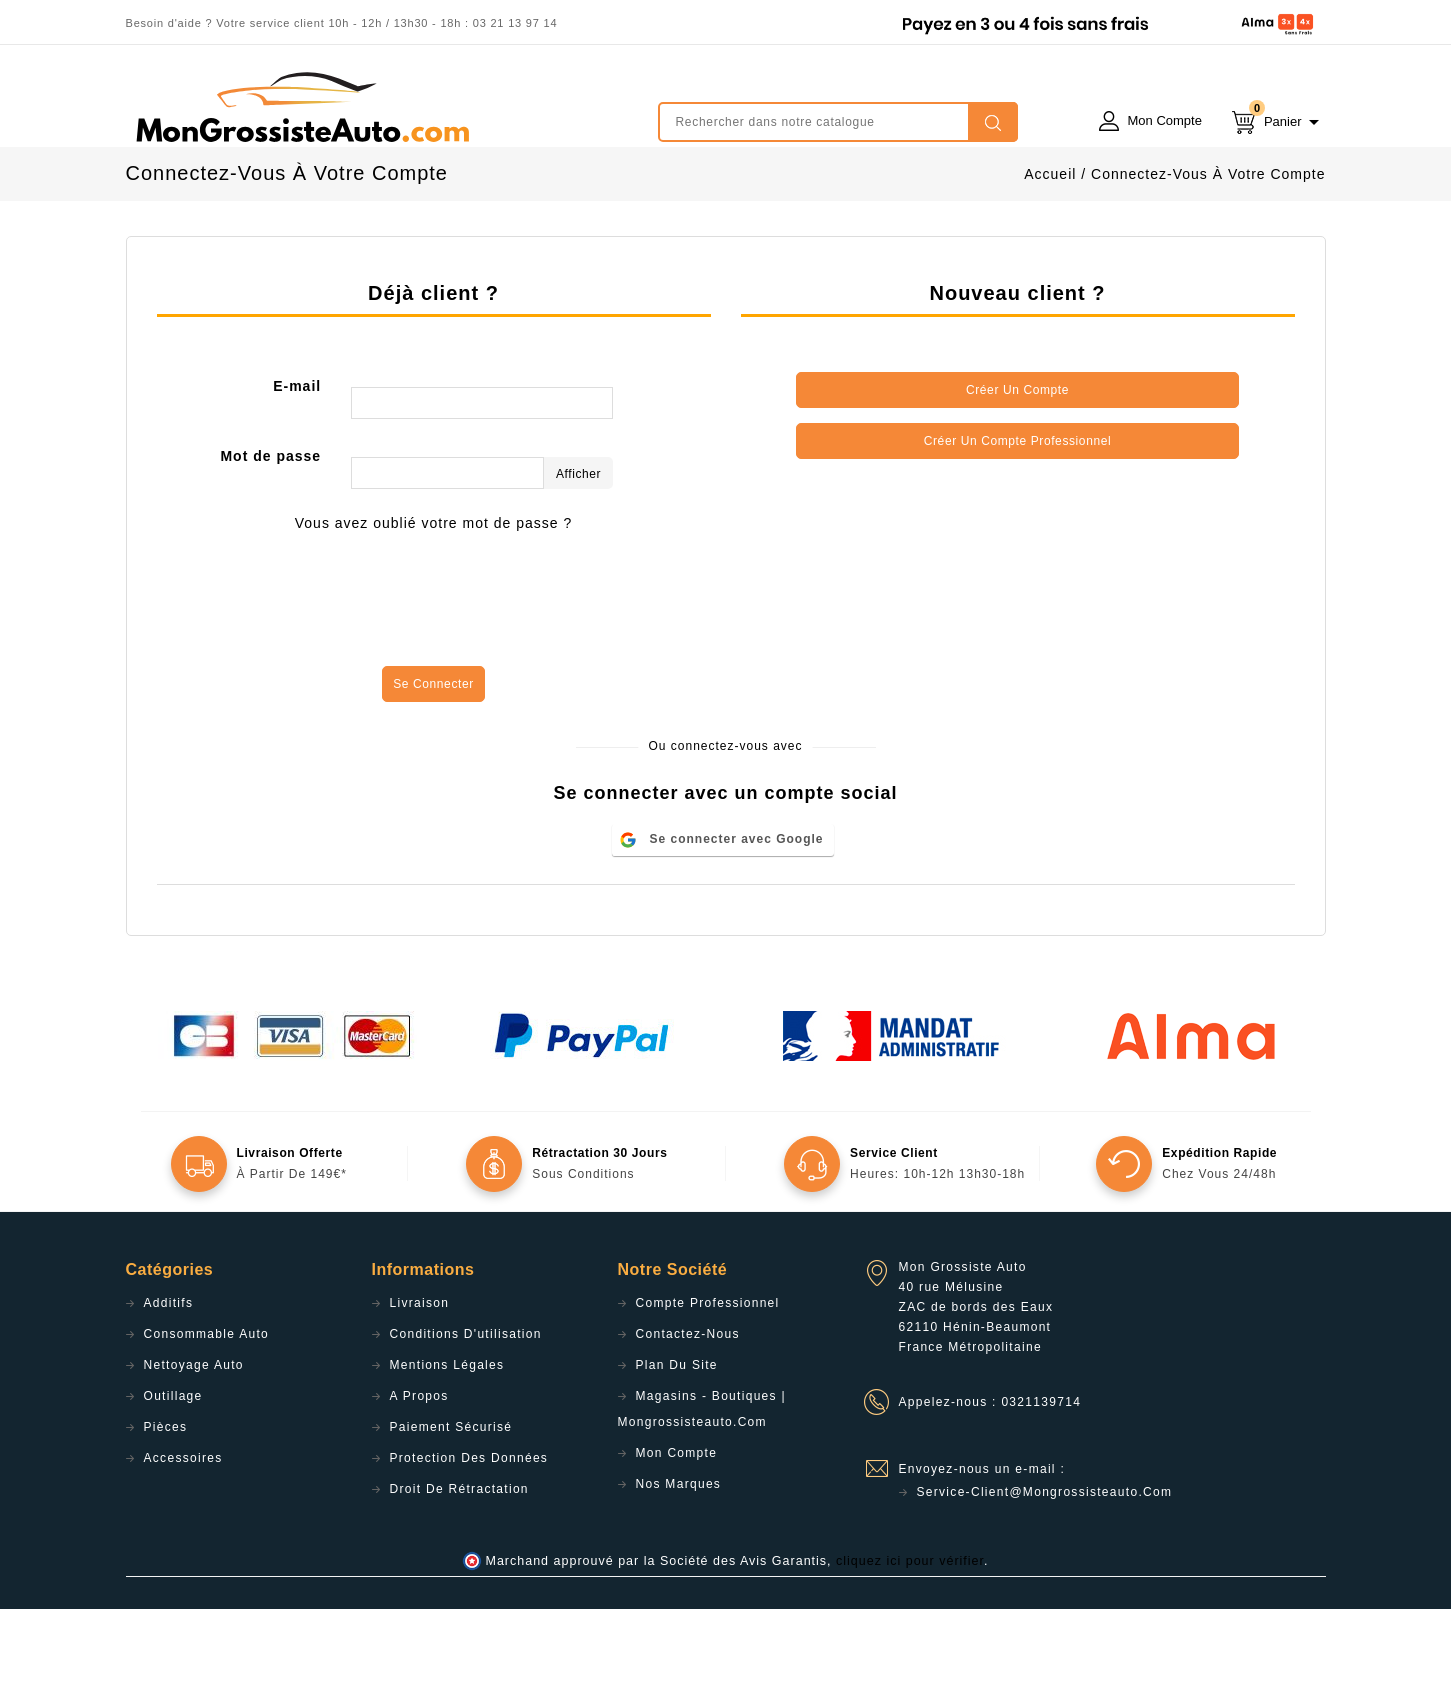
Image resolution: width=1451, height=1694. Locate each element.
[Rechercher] (838, 122)
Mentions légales (447, 1450)
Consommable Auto (207, 1419)
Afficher (578, 559)
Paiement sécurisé (451, 1512)
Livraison (420, 1388)
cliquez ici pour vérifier (910, 1646)
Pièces (166, 1512)
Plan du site (677, 1450)
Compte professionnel (708, 1388)
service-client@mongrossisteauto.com (1045, 1577)
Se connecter (433, 769)
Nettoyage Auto (194, 1450)
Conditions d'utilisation (466, 1419)
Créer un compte (1017, 475)
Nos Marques (679, 1569)
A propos (419, 1481)
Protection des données (469, 1543)
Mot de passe (270, 541)
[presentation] (434, 692)
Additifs (169, 1388)
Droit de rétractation (459, 1574)
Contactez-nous (688, 1419)
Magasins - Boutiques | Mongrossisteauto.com (702, 1494)
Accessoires (183, 1543)
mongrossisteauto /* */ (301, 107)
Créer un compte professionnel (1017, 526)
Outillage (173, 1481)
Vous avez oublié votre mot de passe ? (433, 608)
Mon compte (677, 1538)
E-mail (297, 471)
